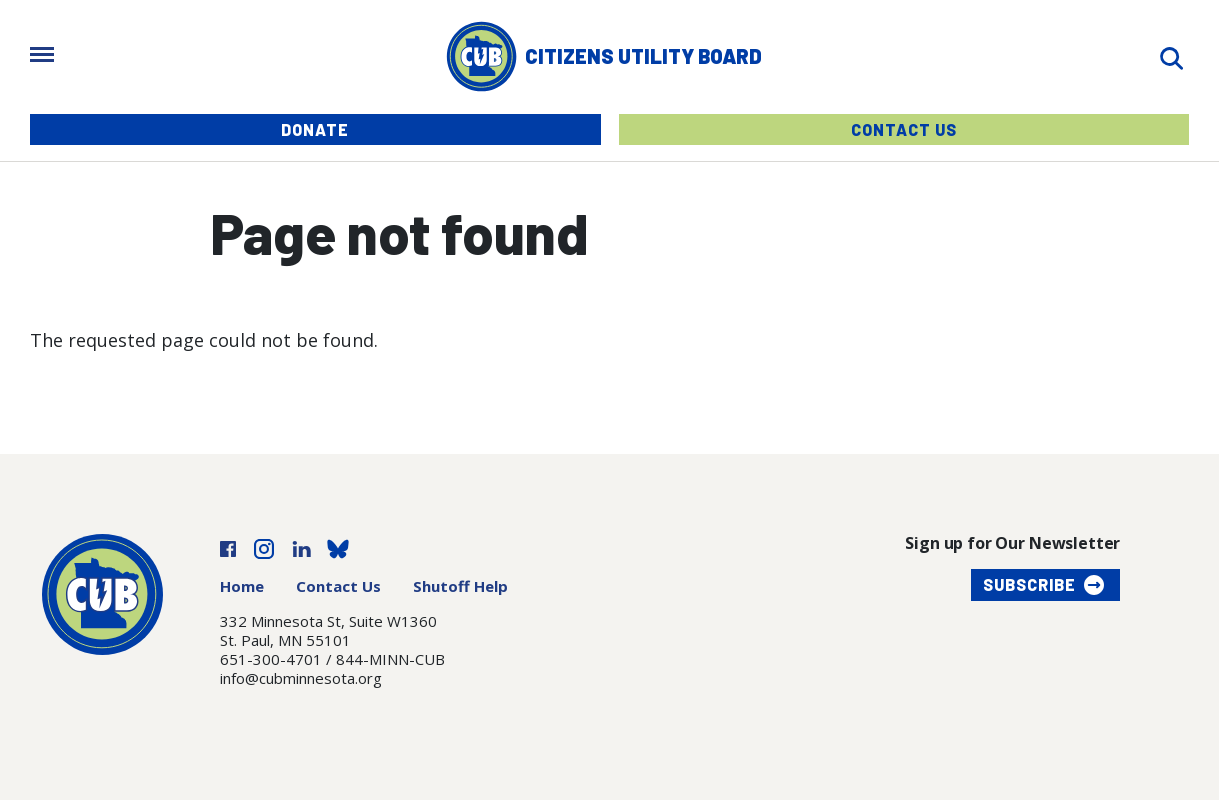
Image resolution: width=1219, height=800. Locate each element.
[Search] (1171, 56)
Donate (315, 129)
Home (242, 586)
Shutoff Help (460, 586)
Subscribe (1029, 584)
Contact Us (904, 129)
